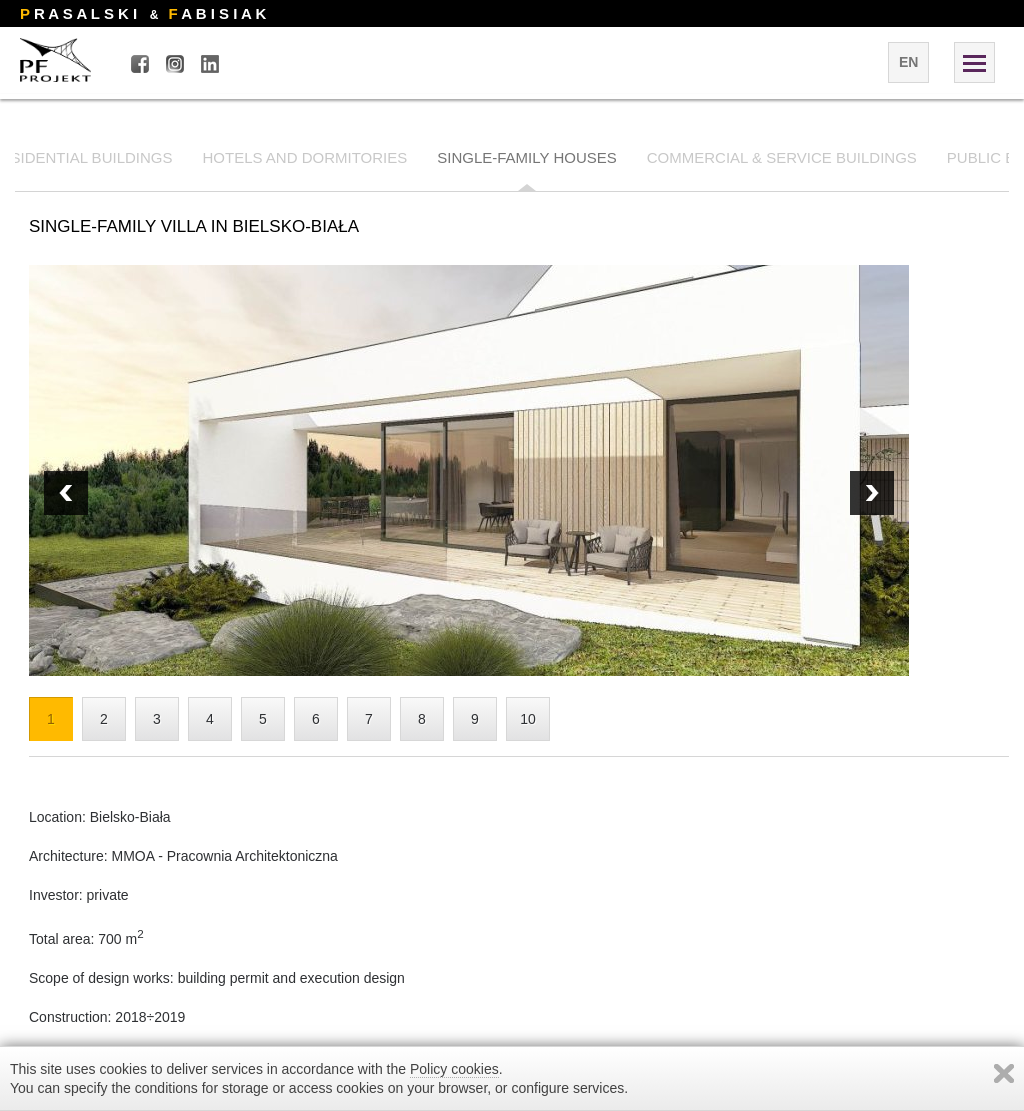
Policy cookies (454, 1069)
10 (528, 719)
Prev (872, 493)
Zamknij (1004, 1073)
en (908, 62)
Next (66, 493)
